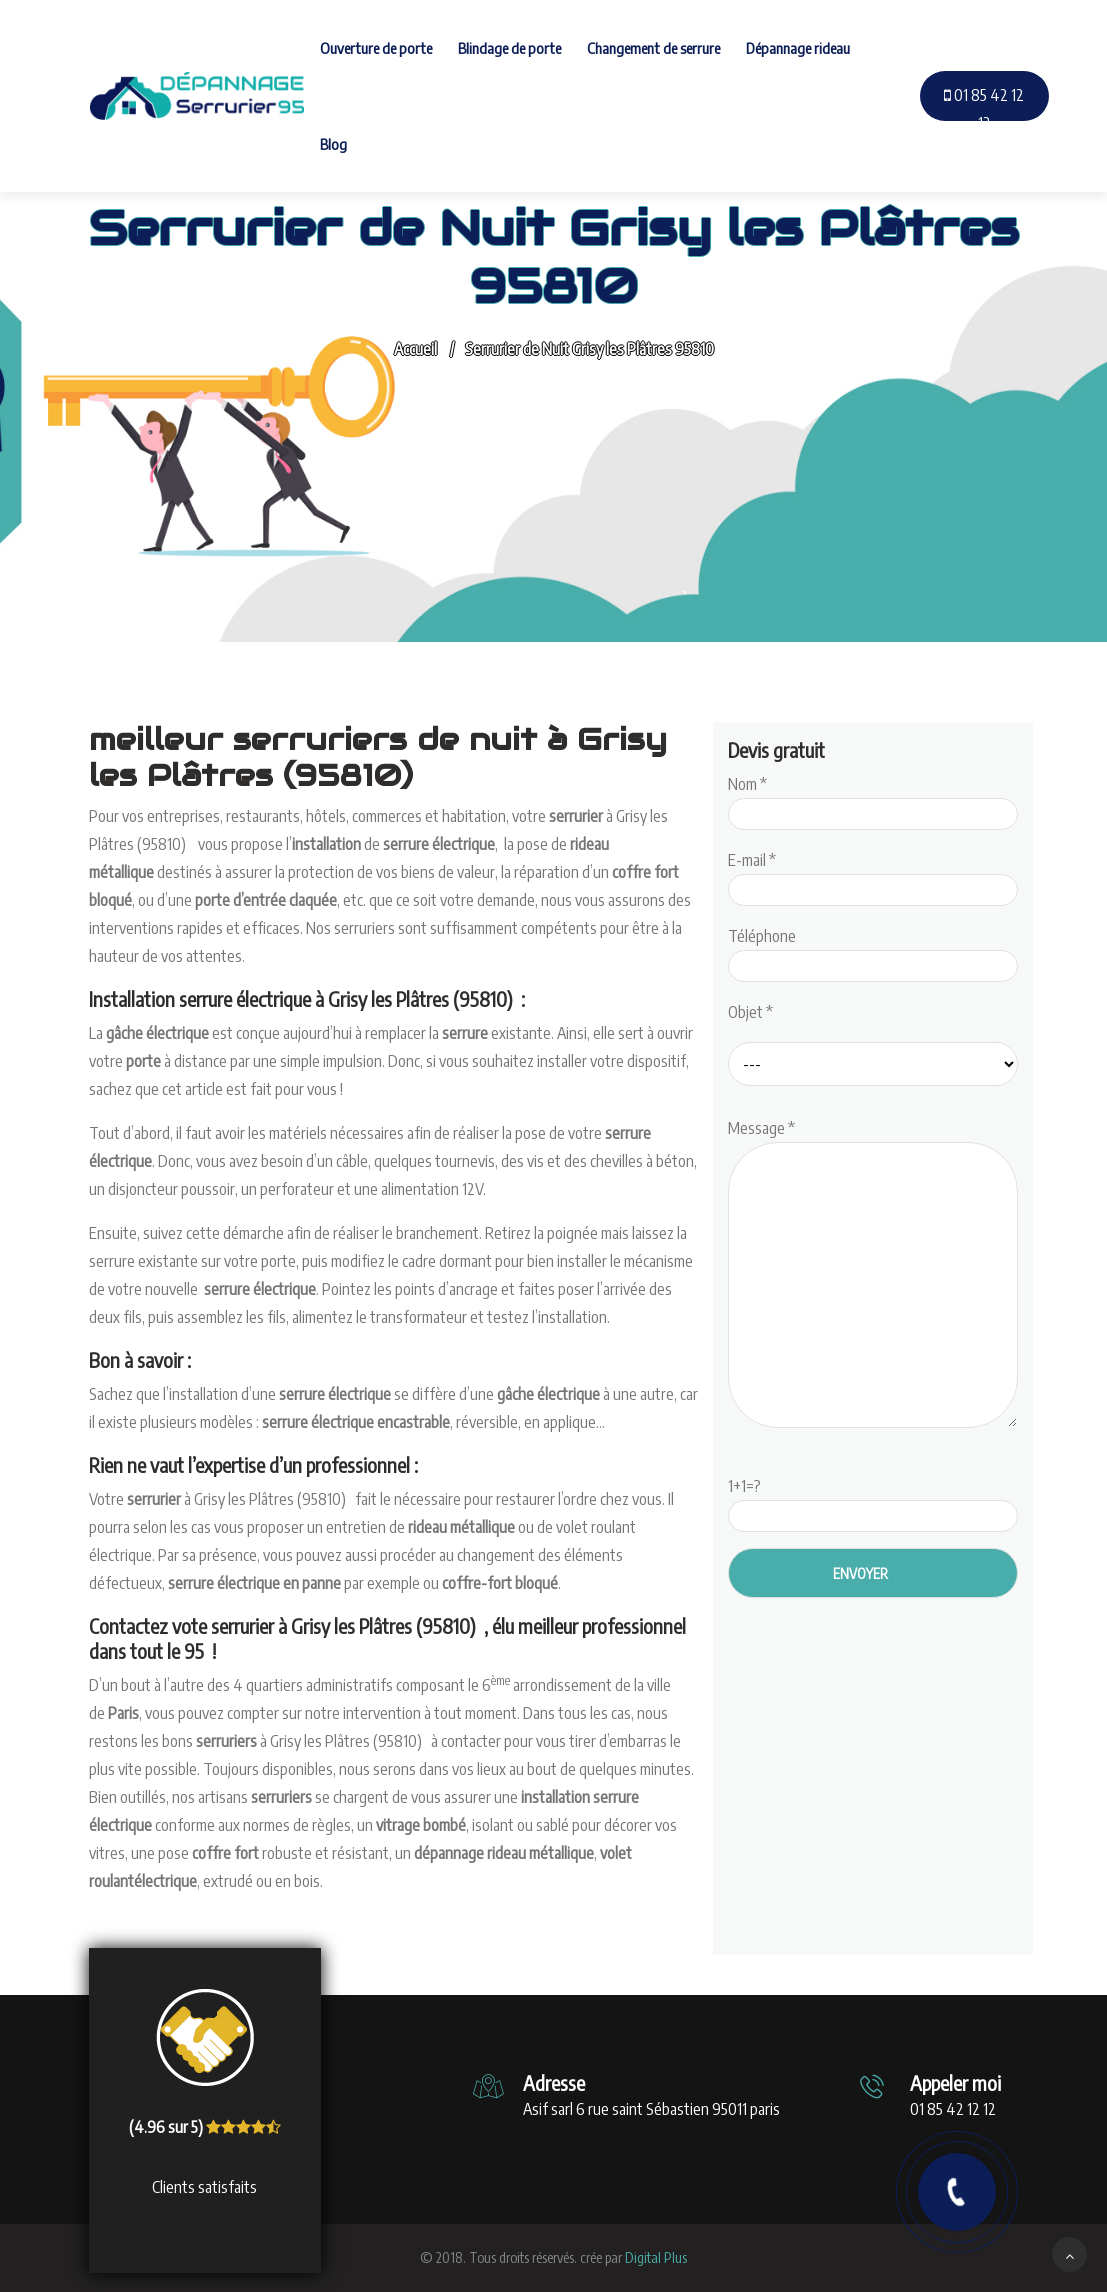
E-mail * (873, 875)
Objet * (750, 1012)
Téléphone (873, 951)
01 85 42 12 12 (984, 109)
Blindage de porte (509, 48)
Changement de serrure (653, 48)
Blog (333, 144)
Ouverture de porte (376, 48)
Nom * (873, 799)
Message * (873, 1275)
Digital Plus (656, 2257)
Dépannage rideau (798, 48)
